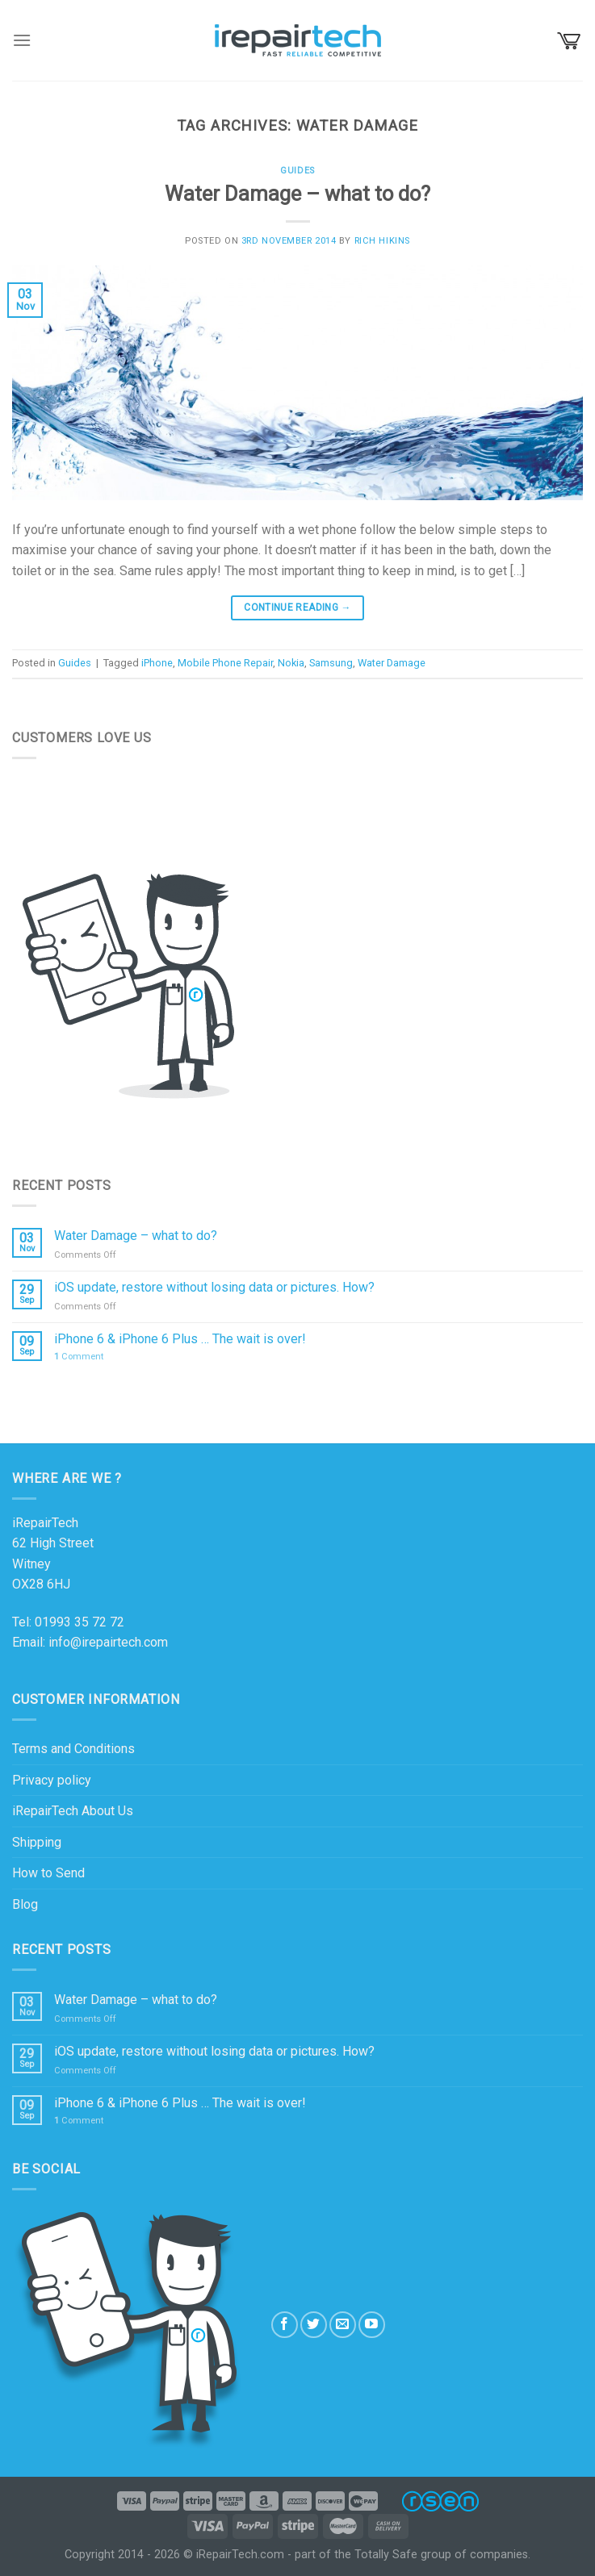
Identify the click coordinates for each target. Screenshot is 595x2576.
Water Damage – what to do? (297, 194)
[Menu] (21, 40)
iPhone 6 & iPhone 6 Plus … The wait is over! (180, 1338)
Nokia (291, 663)
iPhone (157, 663)
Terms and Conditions (73, 1748)
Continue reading (297, 608)
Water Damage (391, 663)
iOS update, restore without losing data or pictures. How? (214, 1287)
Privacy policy (51, 1780)
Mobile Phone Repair (225, 663)
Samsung (331, 663)
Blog (25, 1904)
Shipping (36, 1842)
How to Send (48, 1873)
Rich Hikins (382, 241)
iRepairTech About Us (72, 1810)
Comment (78, 1356)
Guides (297, 170)
